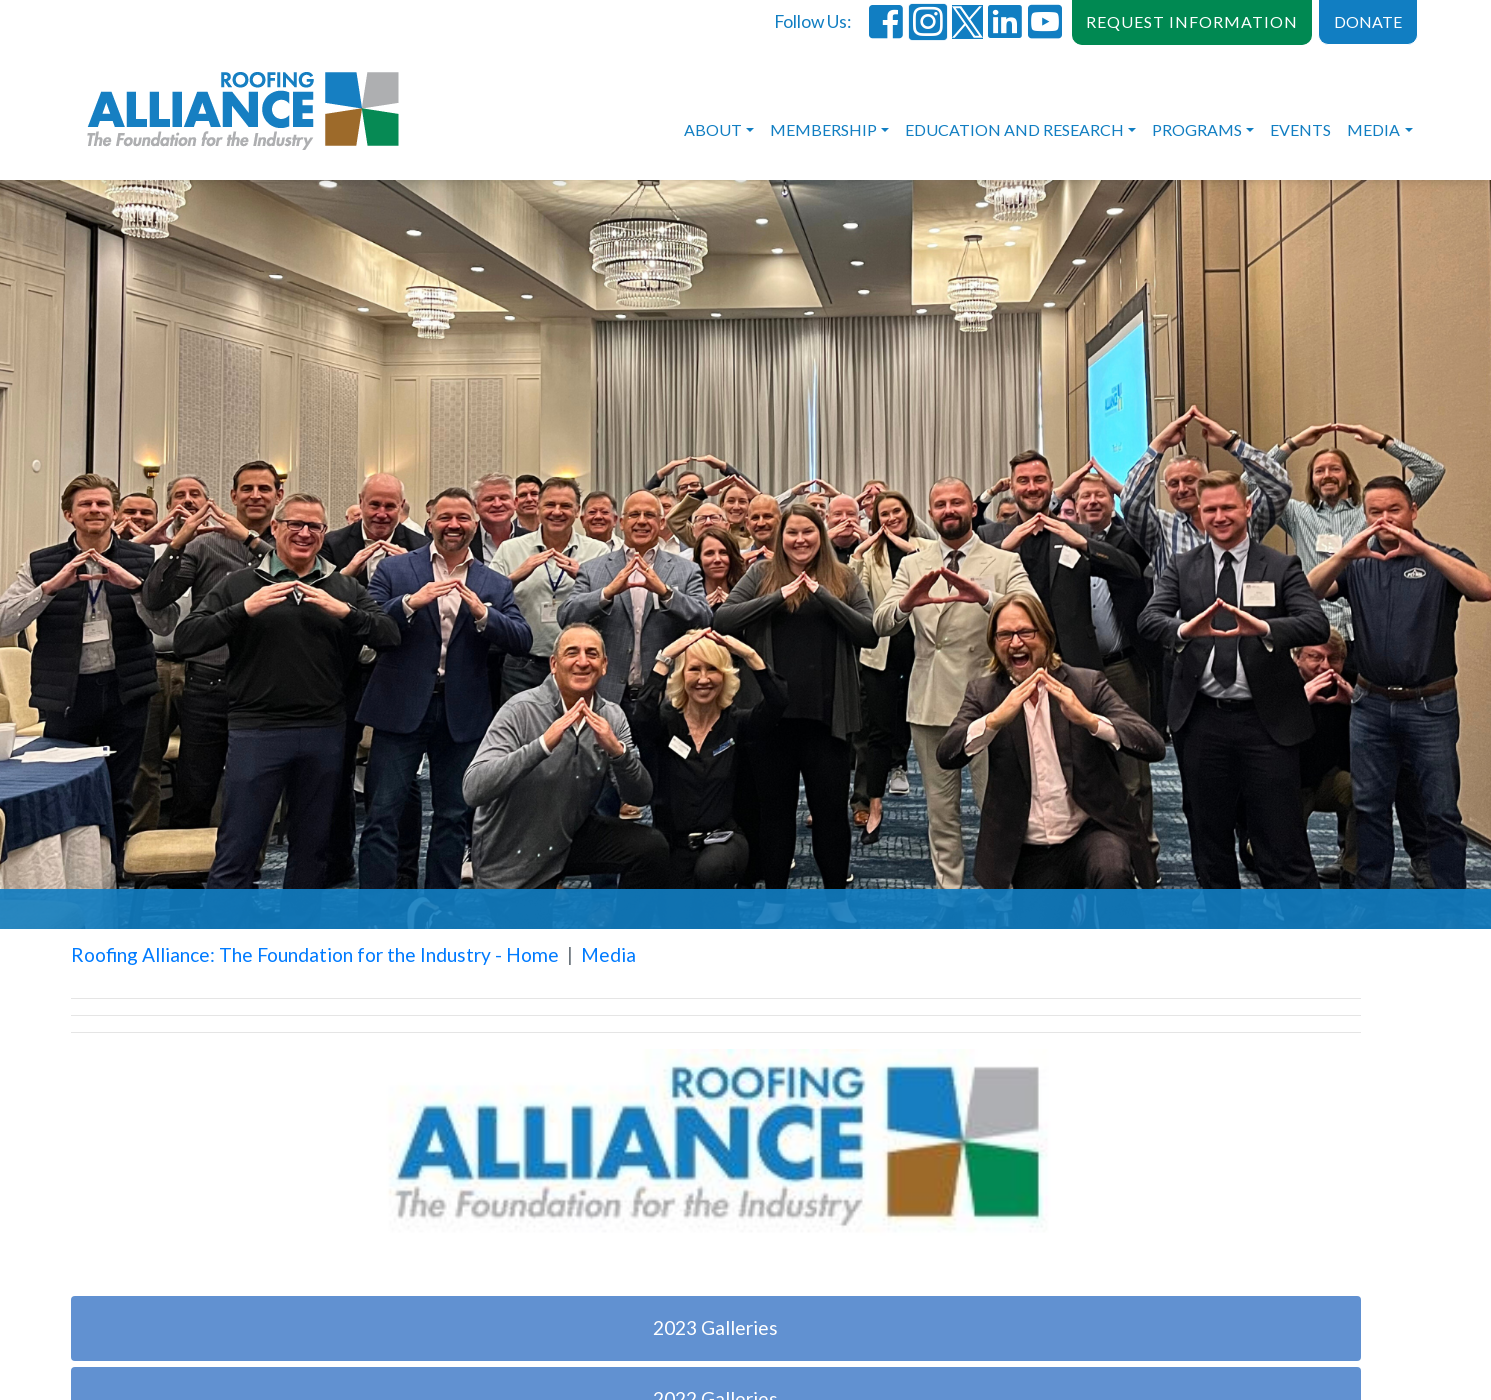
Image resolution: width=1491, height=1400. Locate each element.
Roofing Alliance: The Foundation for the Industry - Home (315, 954)
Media (1373, 129)
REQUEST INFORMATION (1192, 21)
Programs (1197, 129)
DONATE (1368, 21)
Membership (823, 129)
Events (1300, 129)
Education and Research (1014, 129)
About (713, 129)
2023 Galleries (715, 1327)
